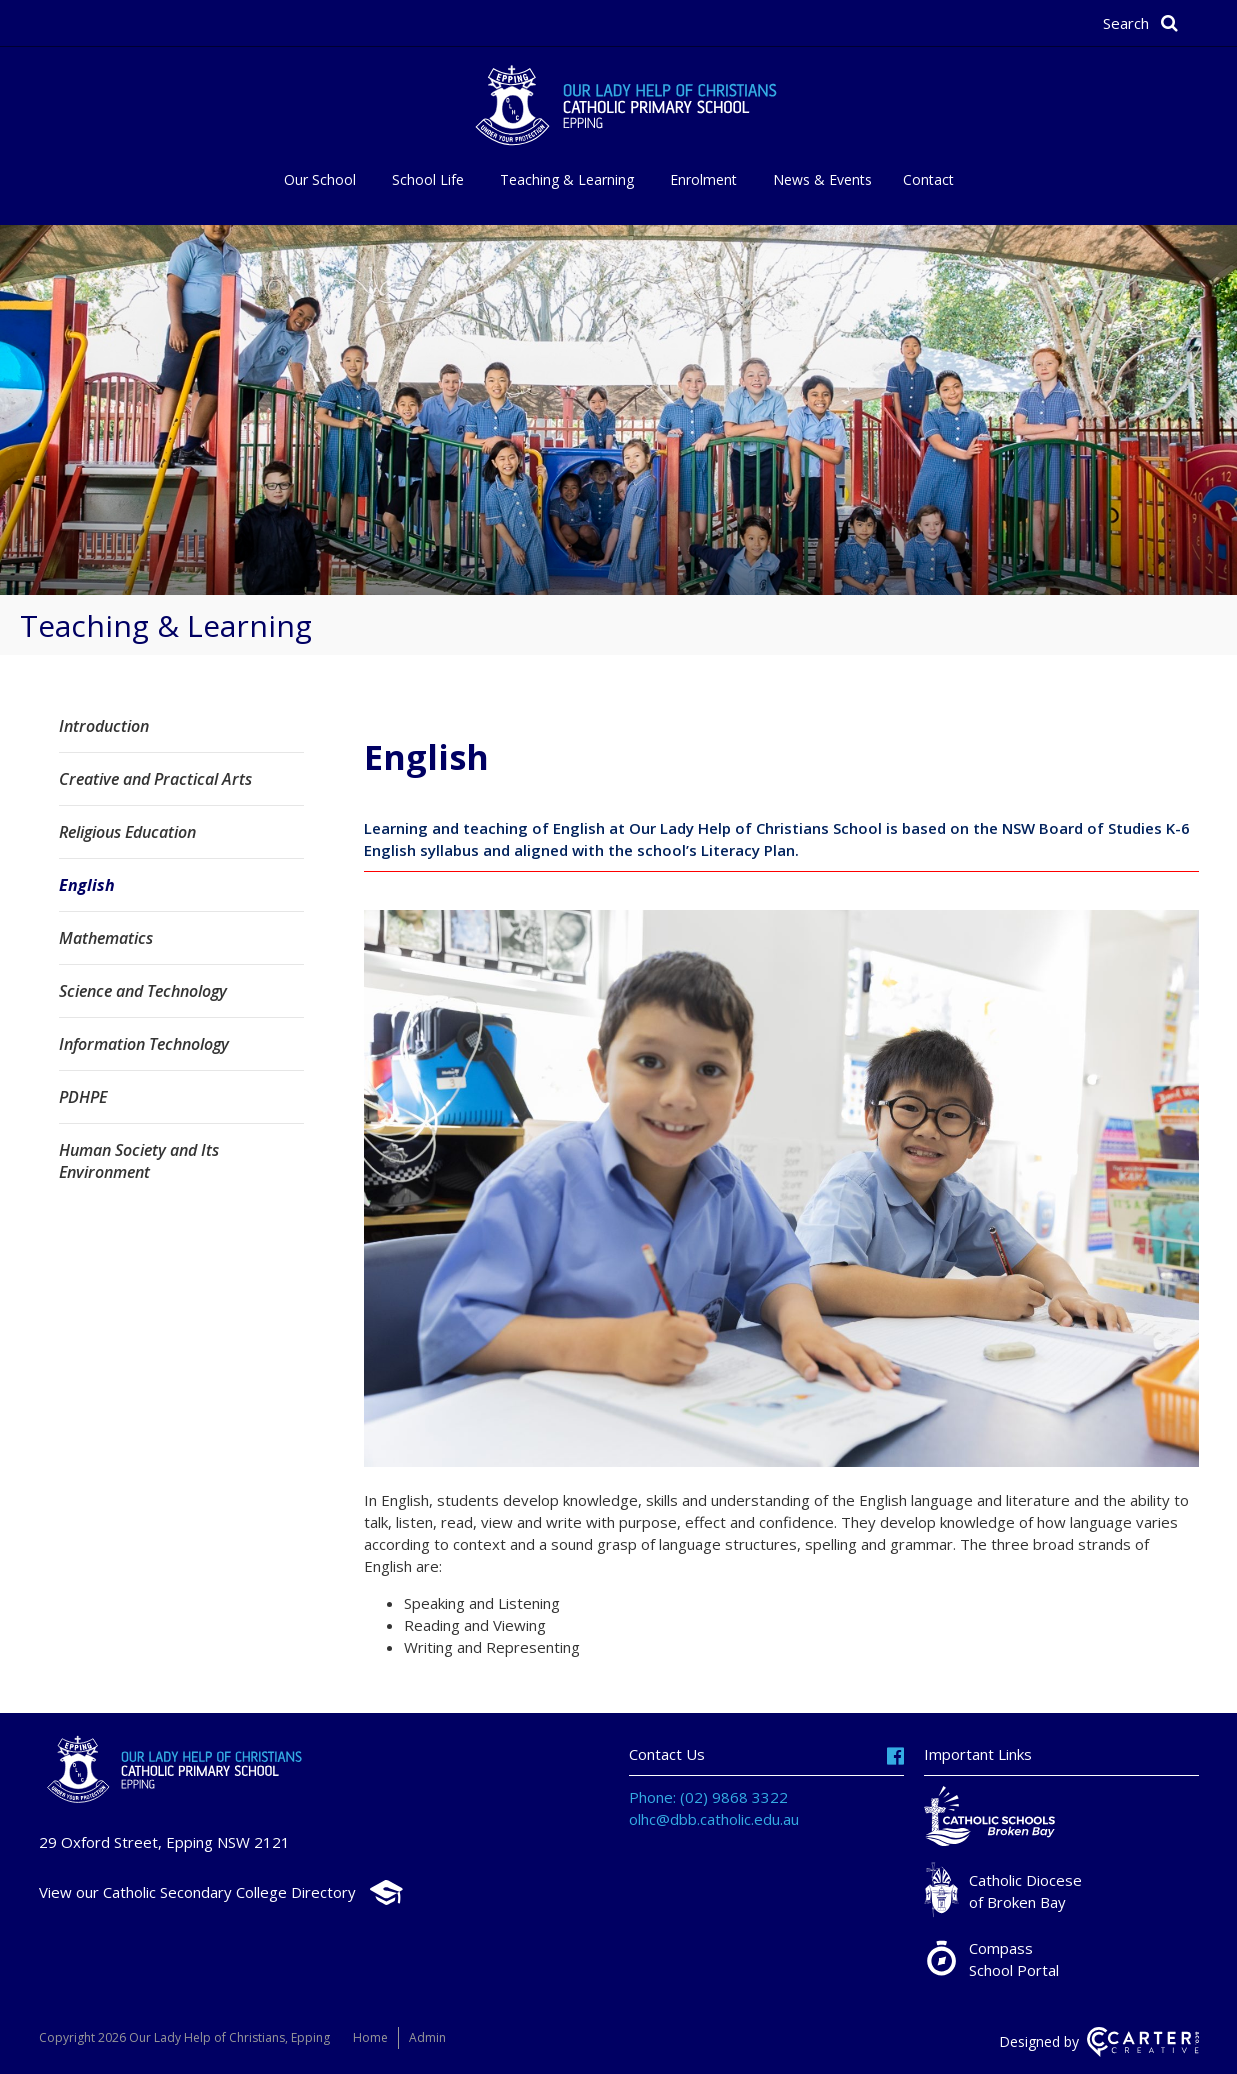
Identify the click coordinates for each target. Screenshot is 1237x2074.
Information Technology (144, 1044)
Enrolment (703, 179)
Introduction (104, 726)
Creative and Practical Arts (155, 779)
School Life (428, 179)
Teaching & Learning (567, 179)
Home (370, 2037)
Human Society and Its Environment (139, 1161)
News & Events (822, 179)
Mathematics (106, 938)
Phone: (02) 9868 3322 (708, 1797)
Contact (928, 179)
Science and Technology (143, 991)
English (87, 885)
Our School (320, 179)
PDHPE (83, 1097)
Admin (427, 2037)
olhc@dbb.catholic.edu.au (714, 1819)
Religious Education (127, 832)
